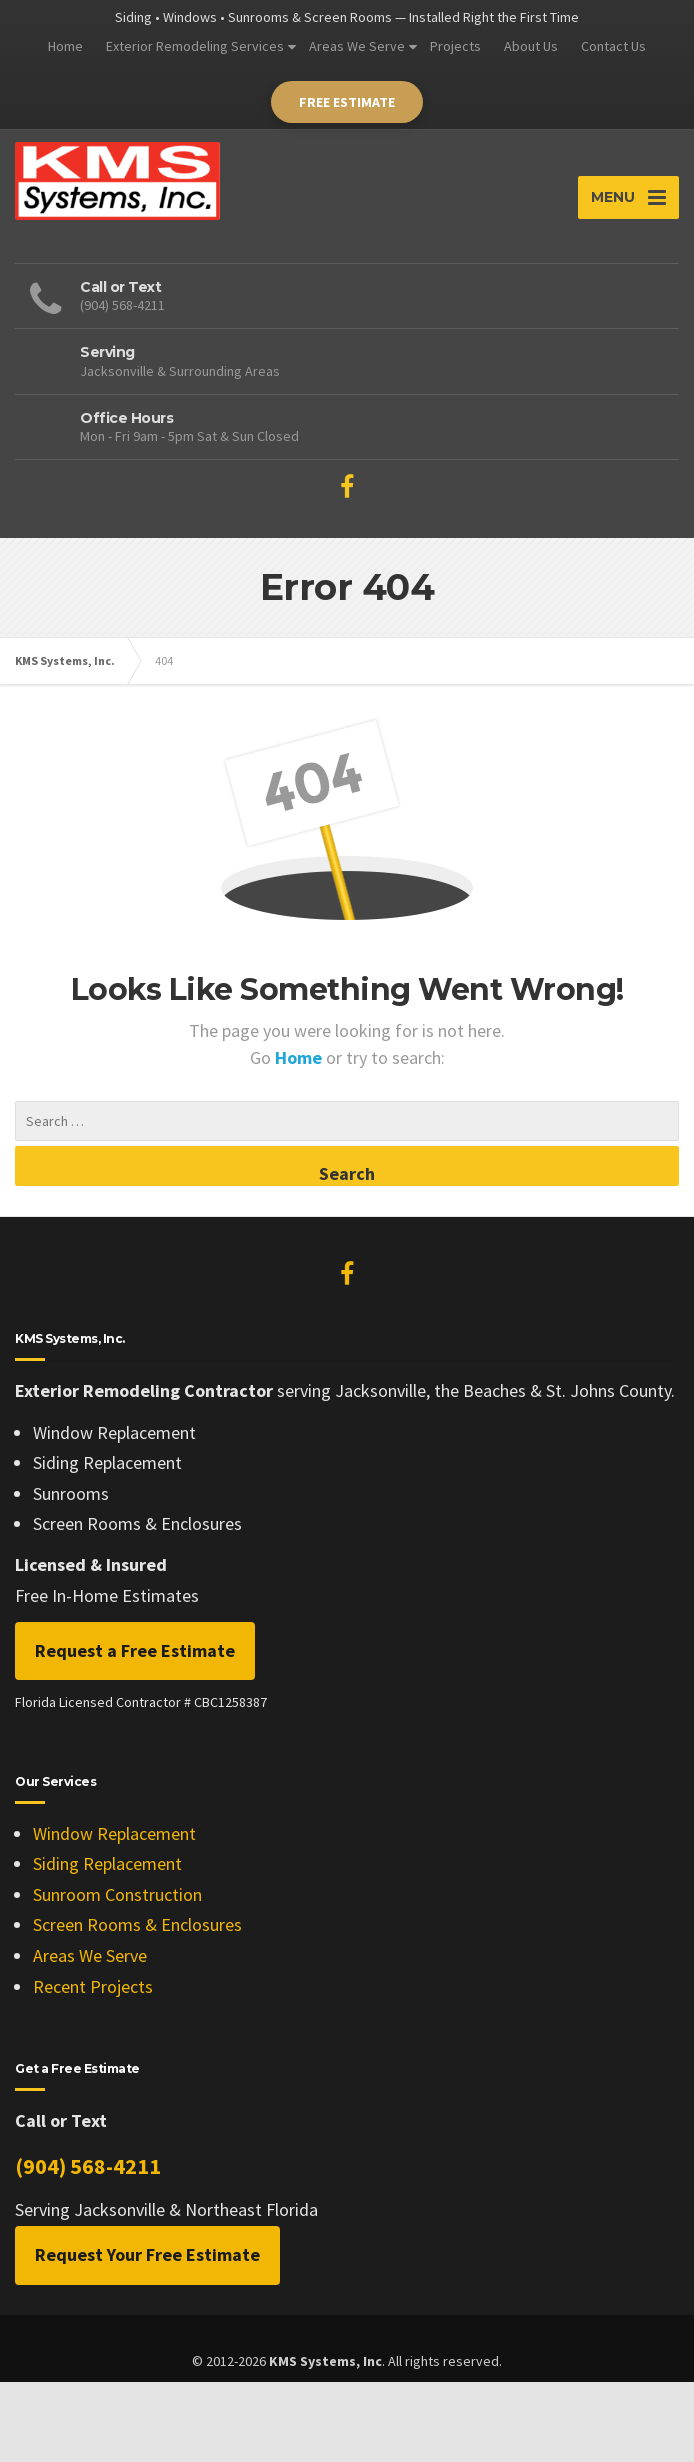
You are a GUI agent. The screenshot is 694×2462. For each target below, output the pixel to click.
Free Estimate (347, 102)
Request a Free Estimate (135, 1650)
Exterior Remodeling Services (195, 46)
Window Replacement (114, 1833)
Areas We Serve (357, 46)
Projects (455, 46)
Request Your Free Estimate (147, 2254)
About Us (531, 46)
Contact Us (613, 46)
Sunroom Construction (117, 1894)
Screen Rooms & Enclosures (137, 1924)
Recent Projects (93, 1986)
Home (65, 46)
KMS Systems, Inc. (65, 660)
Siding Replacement (107, 1863)
